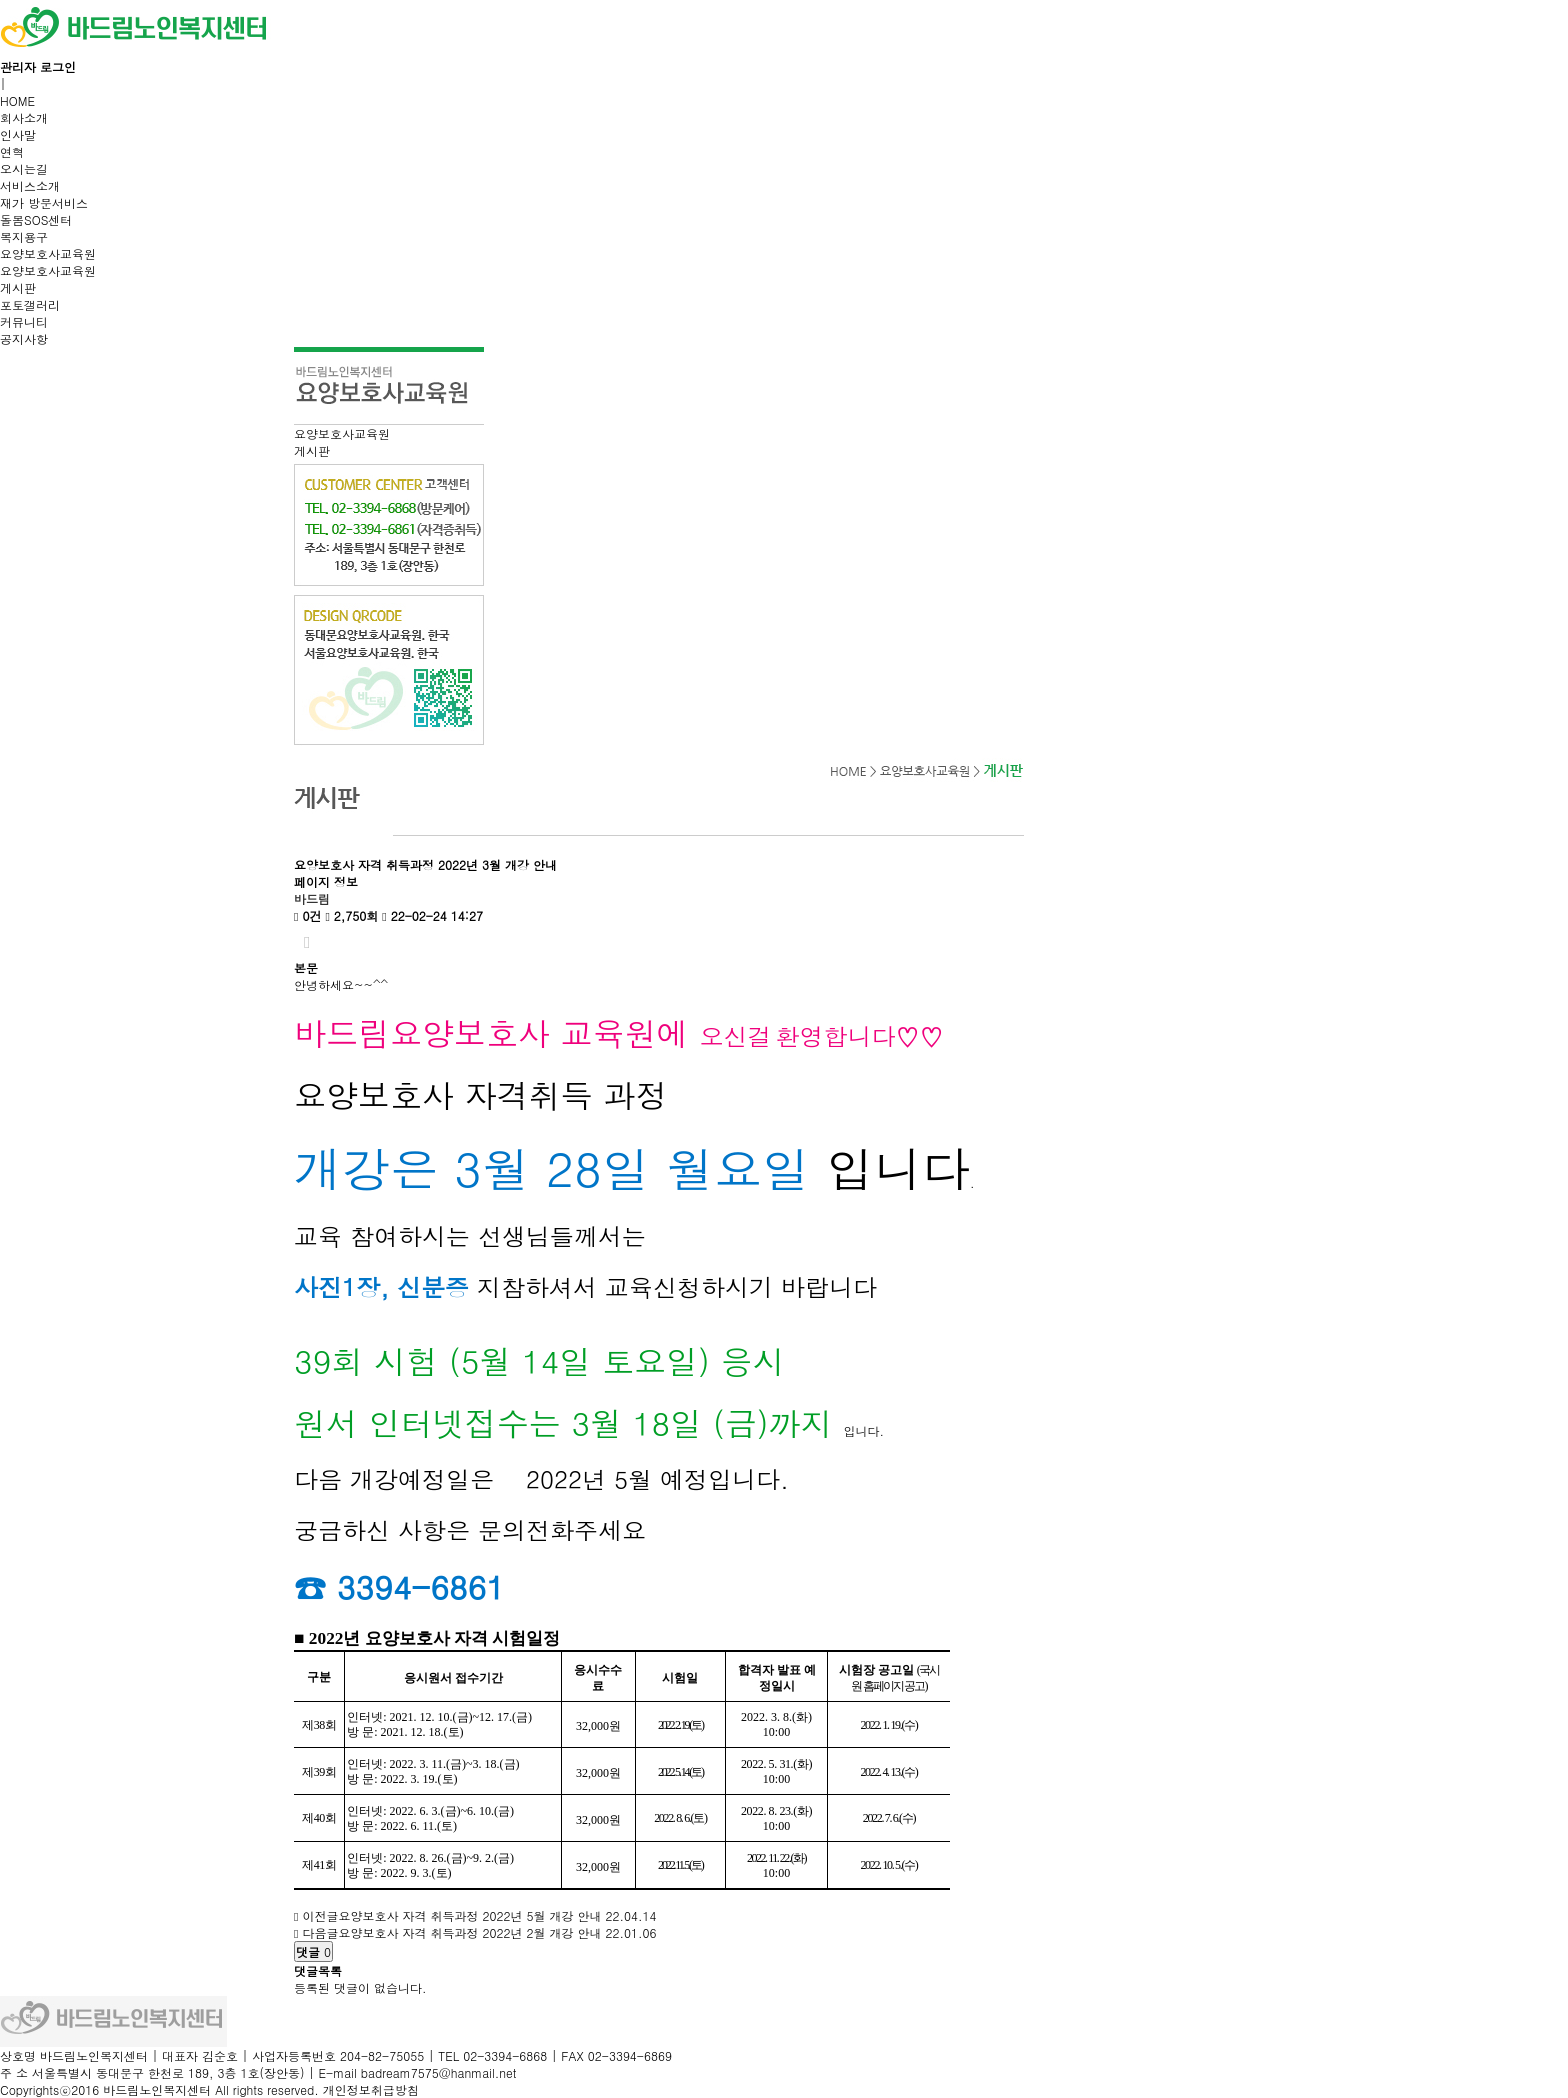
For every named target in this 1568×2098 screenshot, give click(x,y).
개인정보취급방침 (371, 2089)
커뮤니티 (24, 321)
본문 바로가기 (0, 0)
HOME (17, 100)
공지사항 (24, 338)
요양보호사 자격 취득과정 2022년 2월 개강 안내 (469, 1932)
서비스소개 (30, 185)
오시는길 (24, 168)
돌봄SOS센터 (36, 219)
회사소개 (24, 117)
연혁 (12, 151)
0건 (307, 915)
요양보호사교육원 (48, 253)
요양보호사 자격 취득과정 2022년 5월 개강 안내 (469, 1915)
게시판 (18, 287)
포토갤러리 (30, 304)
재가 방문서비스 (44, 202)
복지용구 (24, 236)
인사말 (18, 134)
